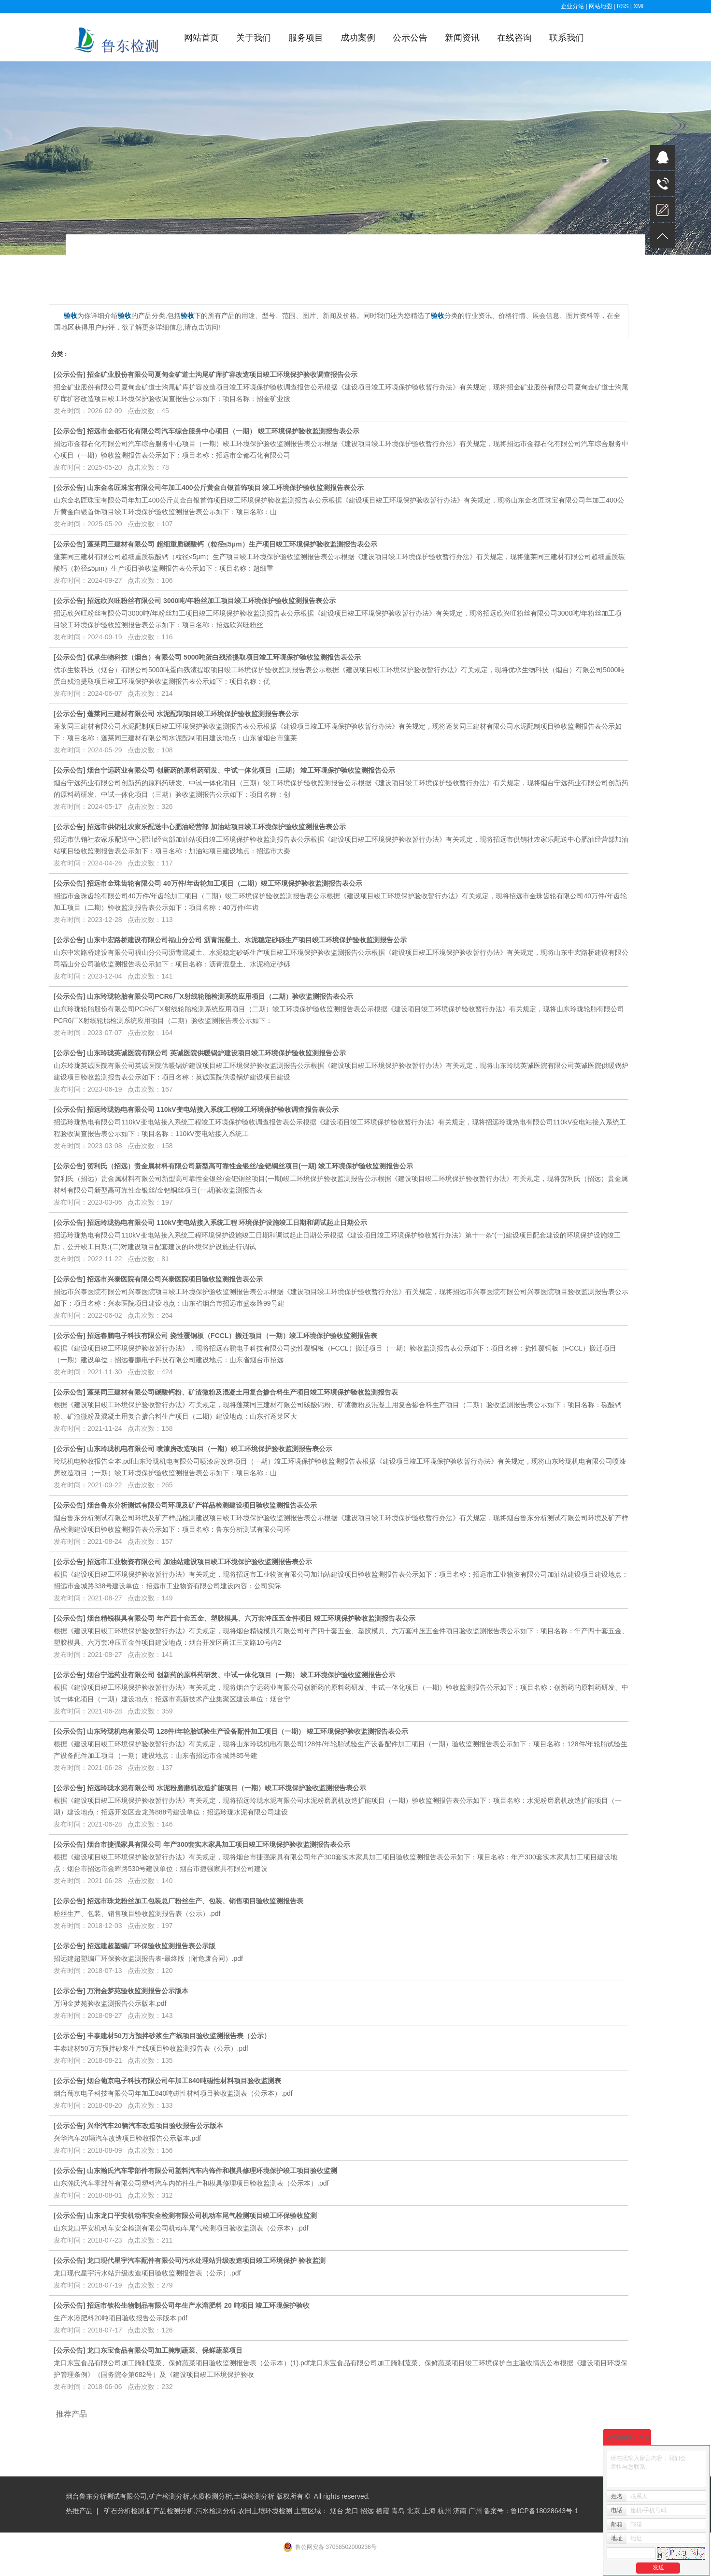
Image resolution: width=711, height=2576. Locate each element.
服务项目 (305, 38)
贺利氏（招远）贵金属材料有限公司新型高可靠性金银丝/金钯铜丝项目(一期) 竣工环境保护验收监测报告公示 (250, 1166)
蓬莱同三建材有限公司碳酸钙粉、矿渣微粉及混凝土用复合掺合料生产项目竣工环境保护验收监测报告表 (242, 1392)
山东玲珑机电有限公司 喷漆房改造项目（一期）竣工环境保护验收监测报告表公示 (209, 1449)
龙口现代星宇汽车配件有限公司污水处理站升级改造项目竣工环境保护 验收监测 (206, 2260)
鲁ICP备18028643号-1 (544, 2511)
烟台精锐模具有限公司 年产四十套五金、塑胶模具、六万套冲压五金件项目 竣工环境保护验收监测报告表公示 (251, 1618)
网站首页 (201, 38)
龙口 (351, 2511)
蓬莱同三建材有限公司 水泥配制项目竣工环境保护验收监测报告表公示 (193, 714)
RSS (623, 6)
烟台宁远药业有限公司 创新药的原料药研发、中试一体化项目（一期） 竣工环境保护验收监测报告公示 (241, 1675)
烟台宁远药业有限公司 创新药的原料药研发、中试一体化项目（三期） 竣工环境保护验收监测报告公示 (241, 770)
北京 (413, 2511)
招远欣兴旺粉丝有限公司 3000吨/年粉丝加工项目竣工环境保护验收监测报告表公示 (211, 600)
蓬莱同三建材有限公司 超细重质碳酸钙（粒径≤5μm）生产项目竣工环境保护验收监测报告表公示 (232, 544)
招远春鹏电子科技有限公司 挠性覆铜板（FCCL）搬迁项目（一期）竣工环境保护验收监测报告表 (232, 1335)
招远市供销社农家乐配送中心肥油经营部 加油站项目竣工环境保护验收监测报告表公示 (216, 827)
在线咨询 (514, 38)
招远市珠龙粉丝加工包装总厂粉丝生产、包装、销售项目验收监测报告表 (195, 1901)
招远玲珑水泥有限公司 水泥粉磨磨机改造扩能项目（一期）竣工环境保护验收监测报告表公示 (226, 1788)
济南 (460, 2511)
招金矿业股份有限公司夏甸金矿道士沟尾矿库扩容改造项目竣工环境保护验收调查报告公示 (222, 374)
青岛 (398, 2511)
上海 (429, 2511)
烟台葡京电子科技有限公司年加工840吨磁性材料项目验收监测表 (184, 2081)
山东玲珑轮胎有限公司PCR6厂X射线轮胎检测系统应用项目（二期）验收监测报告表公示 (220, 996)
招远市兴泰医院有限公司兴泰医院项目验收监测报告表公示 (175, 1279)
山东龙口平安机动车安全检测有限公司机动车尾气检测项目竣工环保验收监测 (202, 2215)
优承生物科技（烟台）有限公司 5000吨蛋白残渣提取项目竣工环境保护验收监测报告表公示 (224, 657)
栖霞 (382, 2511)
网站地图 (601, 6)
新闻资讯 (462, 38)
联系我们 (566, 38)
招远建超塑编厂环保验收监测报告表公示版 (151, 1946)
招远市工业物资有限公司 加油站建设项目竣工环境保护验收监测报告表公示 (199, 1562)
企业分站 (572, 6)
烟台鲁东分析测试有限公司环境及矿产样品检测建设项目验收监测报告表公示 (202, 1505)
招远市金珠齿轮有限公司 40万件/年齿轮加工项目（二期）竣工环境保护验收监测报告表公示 (224, 883)
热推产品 (79, 2511)
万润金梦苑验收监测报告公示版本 (137, 1991)
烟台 (336, 2511)
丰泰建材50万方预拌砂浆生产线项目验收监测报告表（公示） (178, 2036)
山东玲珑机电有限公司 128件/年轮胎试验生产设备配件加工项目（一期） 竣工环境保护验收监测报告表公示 (247, 1731)
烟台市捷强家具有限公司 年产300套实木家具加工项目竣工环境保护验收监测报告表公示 (218, 1844)
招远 (367, 2511)
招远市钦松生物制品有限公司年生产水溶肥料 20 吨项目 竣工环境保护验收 (198, 2305)
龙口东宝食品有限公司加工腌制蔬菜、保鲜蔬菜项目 (164, 2350)
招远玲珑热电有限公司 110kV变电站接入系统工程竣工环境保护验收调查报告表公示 (212, 1109)
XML (639, 6)
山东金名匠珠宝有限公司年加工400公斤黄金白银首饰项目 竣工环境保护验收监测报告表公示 (225, 487)
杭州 (444, 2511)
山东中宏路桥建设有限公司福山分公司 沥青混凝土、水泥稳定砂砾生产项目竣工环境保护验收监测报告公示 (247, 940)
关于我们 (253, 38)
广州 (475, 2511)
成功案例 (358, 38)
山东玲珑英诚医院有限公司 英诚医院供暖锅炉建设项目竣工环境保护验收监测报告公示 (216, 1053)
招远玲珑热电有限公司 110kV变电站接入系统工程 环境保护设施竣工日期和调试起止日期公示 (227, 1222)
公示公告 (410, 38)
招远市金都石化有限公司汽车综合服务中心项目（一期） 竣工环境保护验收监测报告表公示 (223, 431)
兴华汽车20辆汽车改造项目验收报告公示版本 (155, 2126)
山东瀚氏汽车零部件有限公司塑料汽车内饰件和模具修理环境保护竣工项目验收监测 (212, 2170)
